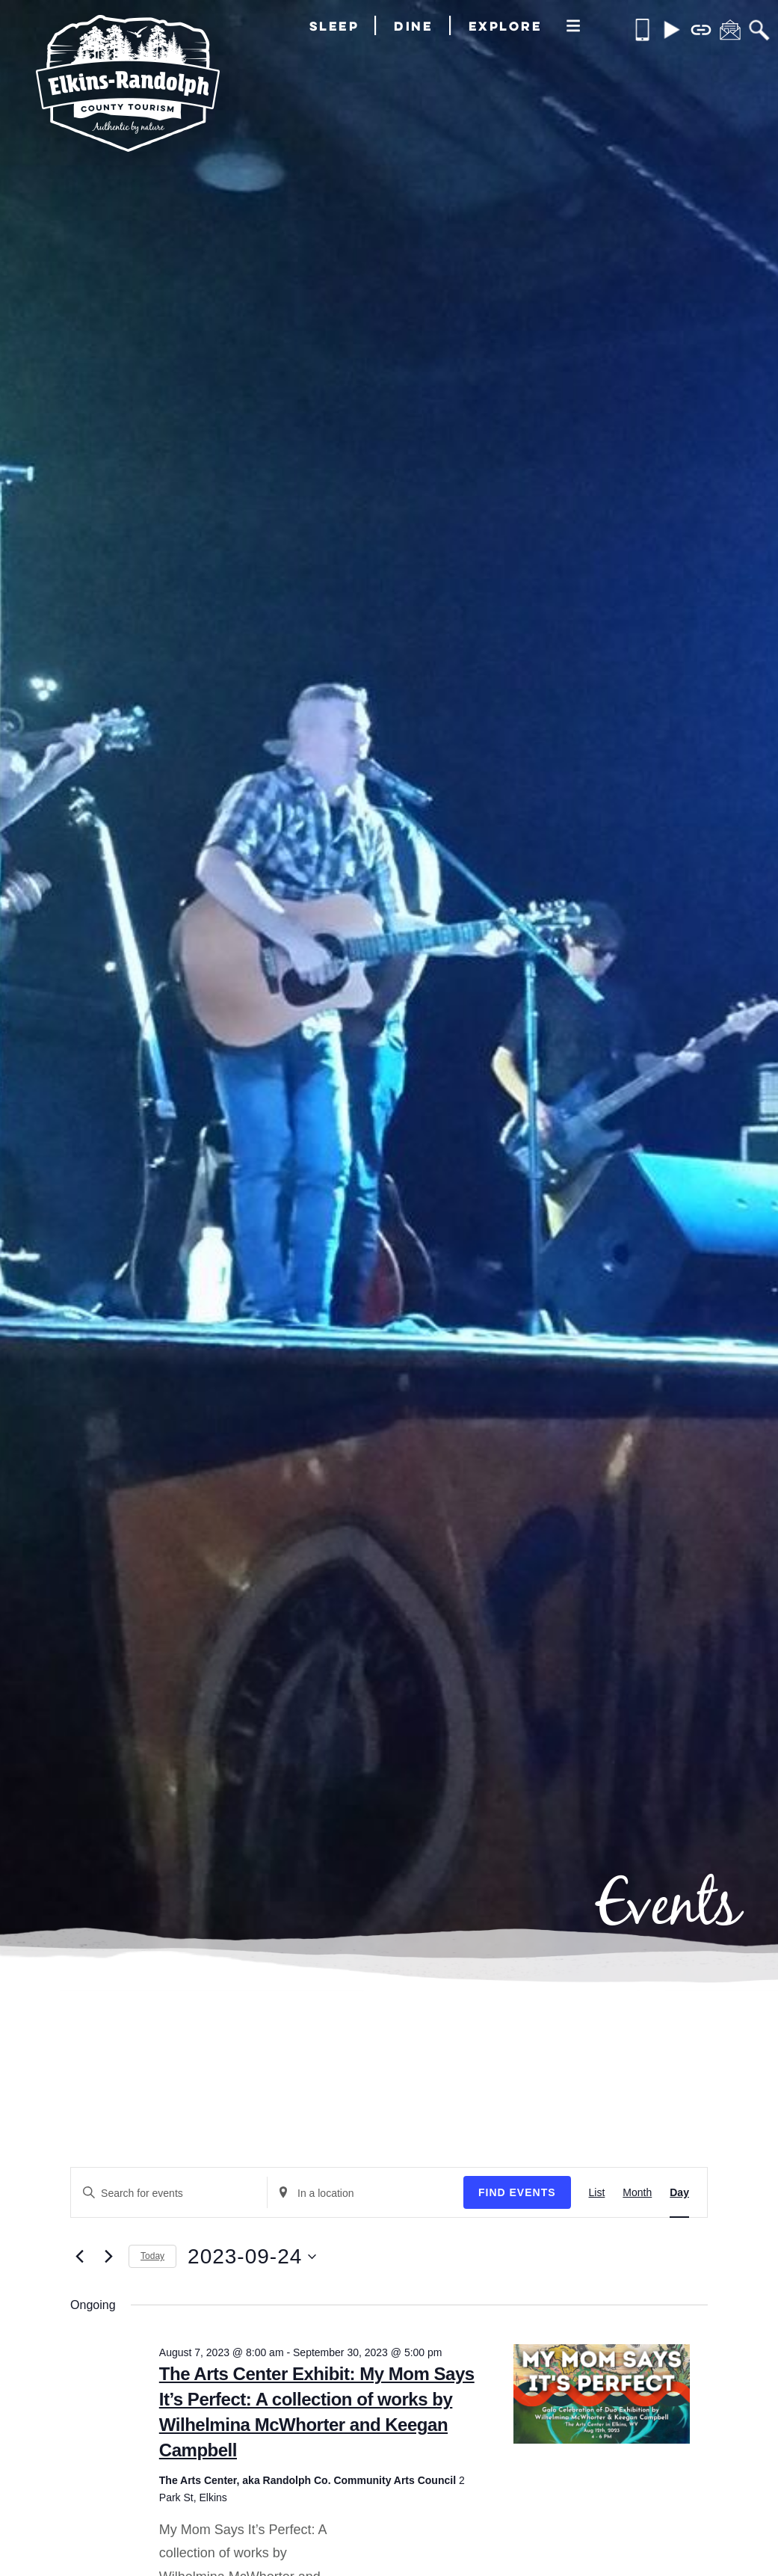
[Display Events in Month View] (637, 2192)
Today (152, 2256)
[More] (573, 27)
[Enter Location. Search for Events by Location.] (365, 2193)
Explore (506, 25)
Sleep (334, 25)
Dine (413, 25)
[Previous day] (79, 2257)
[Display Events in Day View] (679, 2192)
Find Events (517, 2192)
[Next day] (108, 2257)
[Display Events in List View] (597, 2192)
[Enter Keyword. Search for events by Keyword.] (169, 2193)
